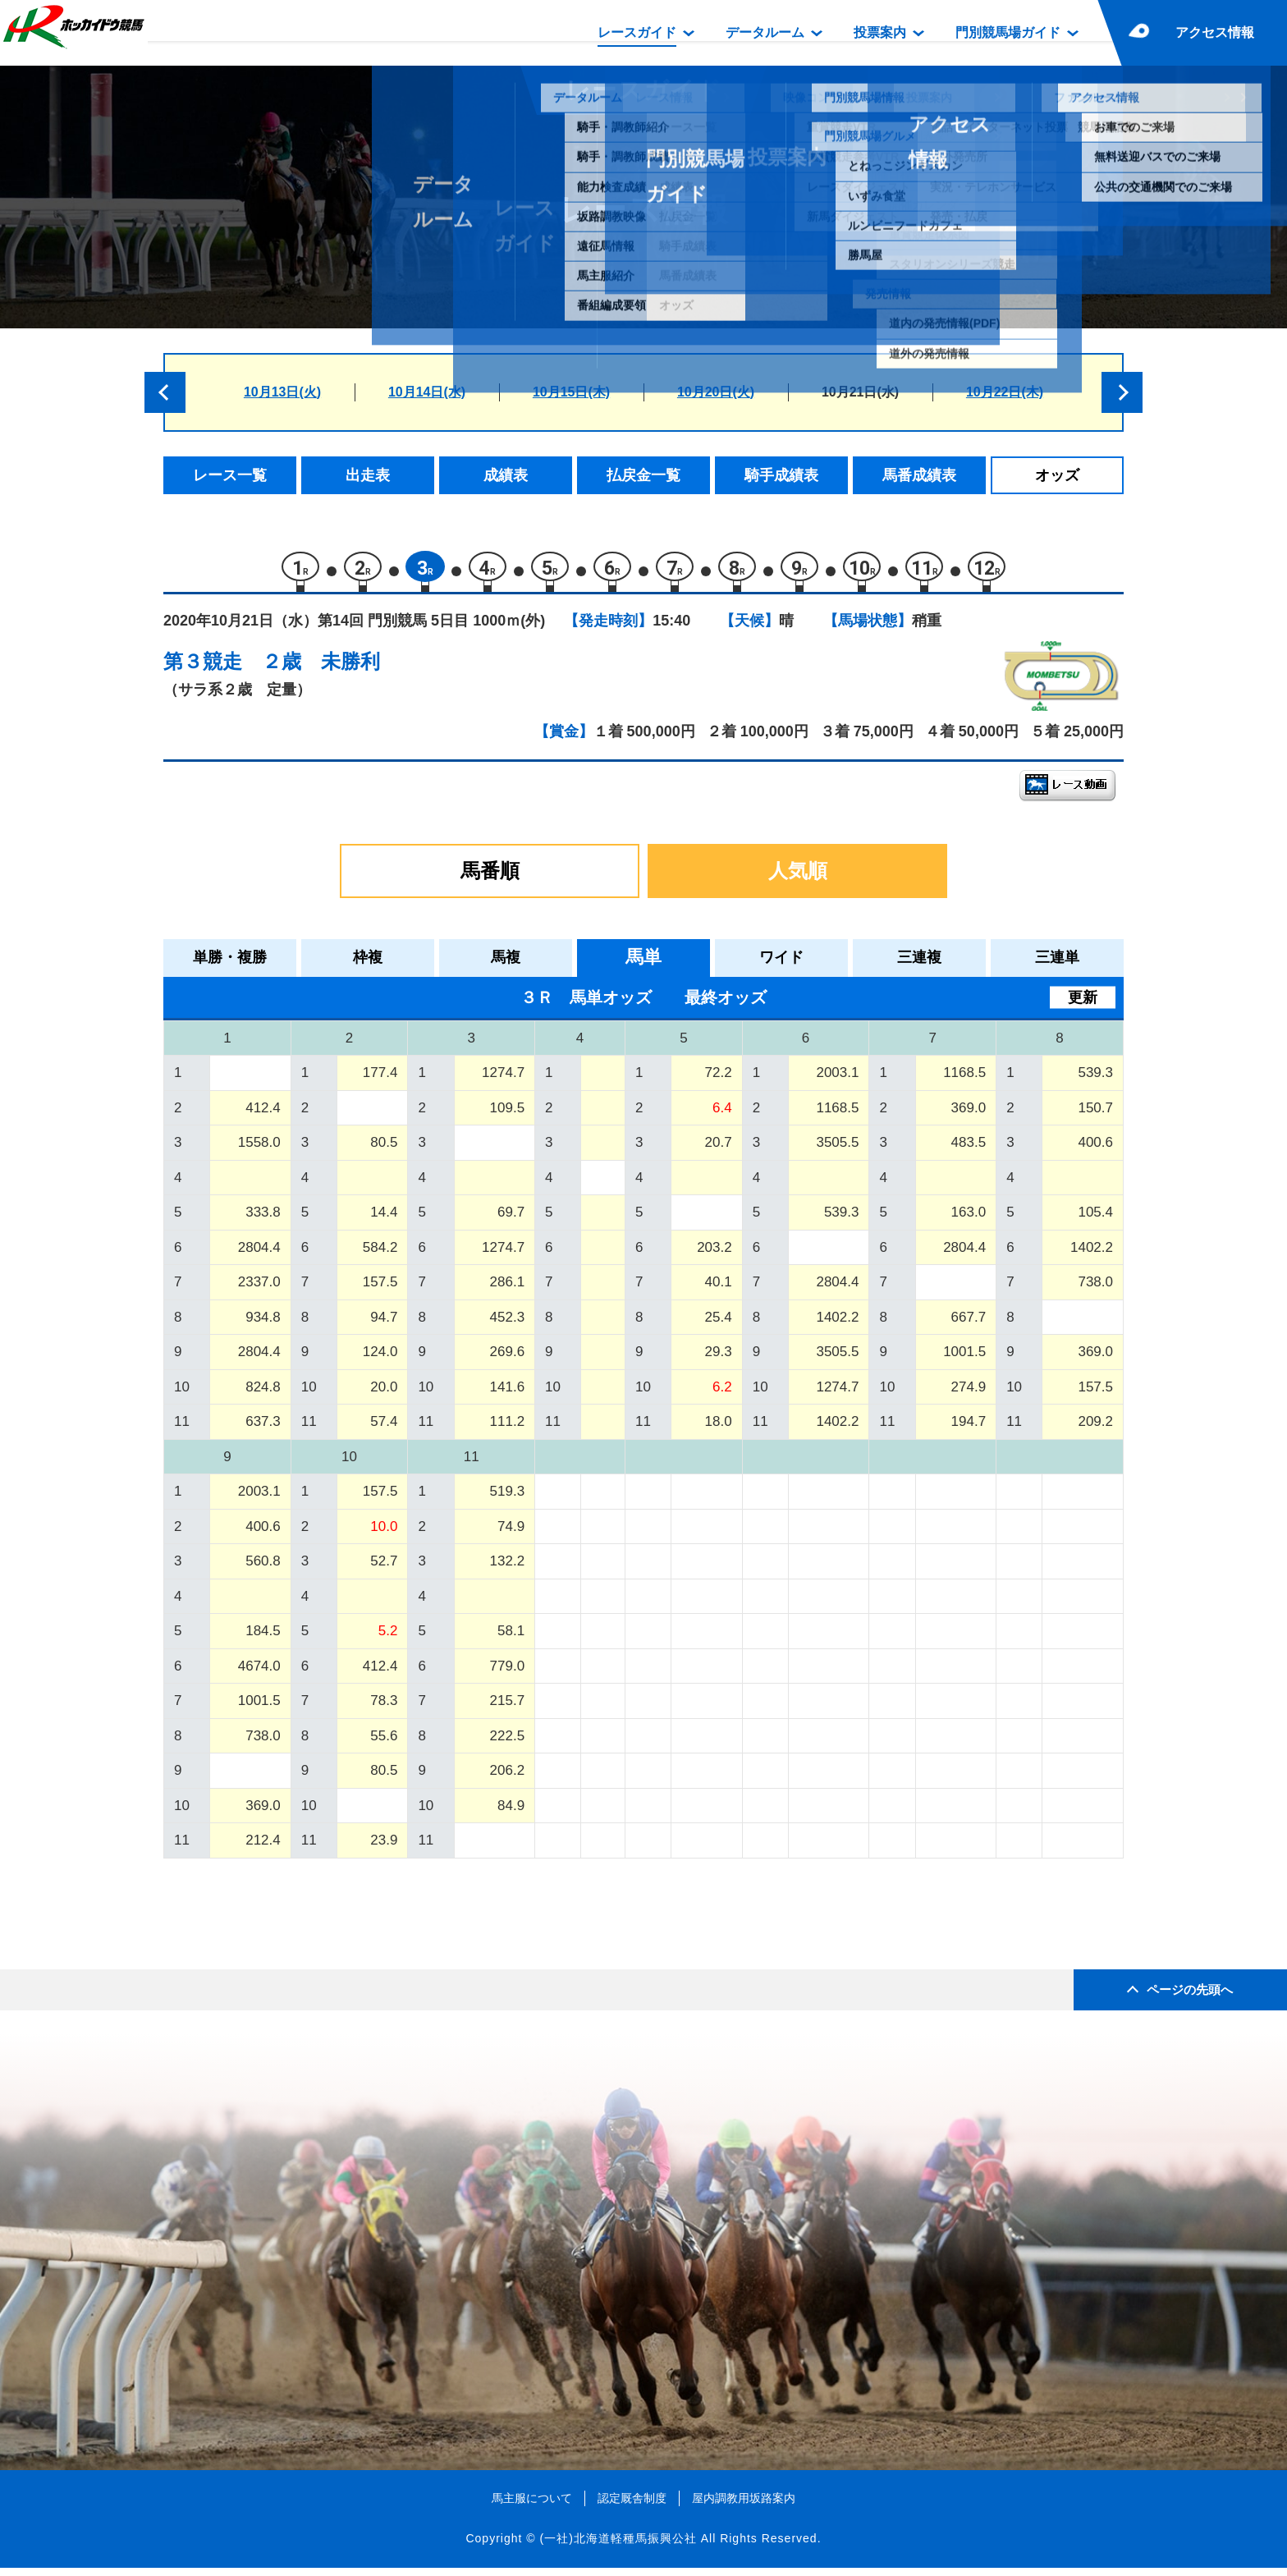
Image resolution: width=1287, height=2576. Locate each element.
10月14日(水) (426, 392)
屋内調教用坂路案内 (743, 2505)
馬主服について (532, 2505)
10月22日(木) (1004, 392)
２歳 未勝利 (321, 669)
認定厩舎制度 (632, 2505)
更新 (1082, 1005)
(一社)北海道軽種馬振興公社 (617, 2546)
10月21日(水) (860, 392)
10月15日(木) (571, 392)
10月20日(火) (715, 392)
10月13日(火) (282, 392)
